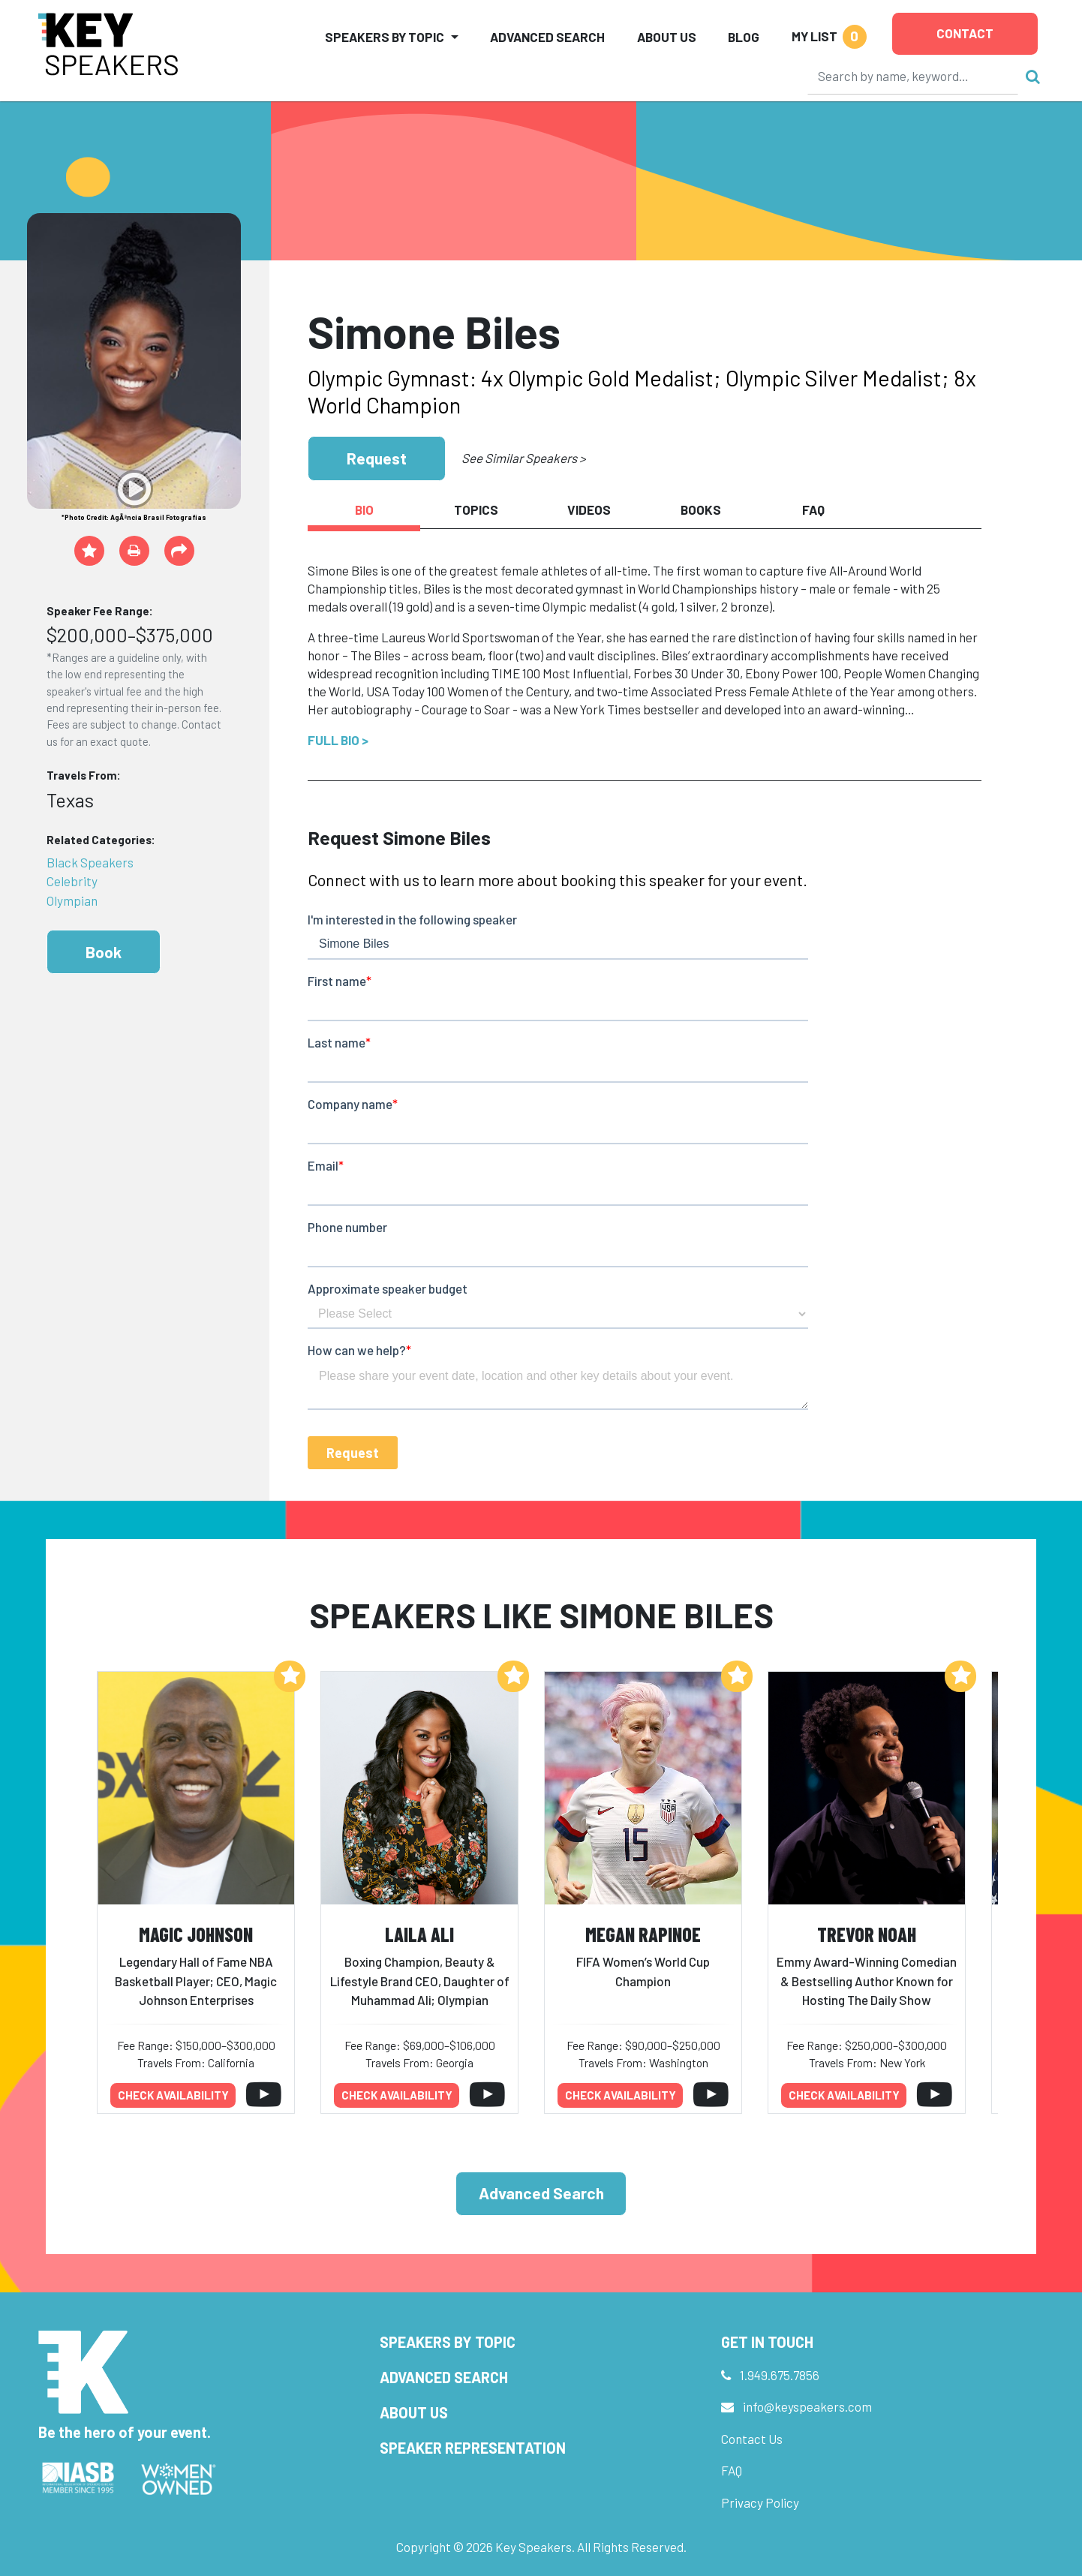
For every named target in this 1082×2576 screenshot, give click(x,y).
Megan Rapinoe (643, 1934)
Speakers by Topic (447, 2342)
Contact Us (752, 2438)
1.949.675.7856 (779, 2374)
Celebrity (72, 880)
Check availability (173, 2095)
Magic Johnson (196, 1934)
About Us (666, 36)
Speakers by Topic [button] (384, 36)
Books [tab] (701, 509)
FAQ (731, 2470)
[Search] (913, 76)
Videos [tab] (589, 509)
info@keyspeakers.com (807, 2406)
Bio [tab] (364, 509)
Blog (743, 36)
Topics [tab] (476, 509)
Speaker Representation (473, 2448)
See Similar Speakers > (523, 457)
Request (377, 458)
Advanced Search (547, 36)
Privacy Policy (760, 2502)
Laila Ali (419, 1934)
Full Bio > (338, 739)
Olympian (72, 900)
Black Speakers (90, 862)
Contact (964, 33)
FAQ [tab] (813, 509)
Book (104, 951)
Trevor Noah (866, 1934)
